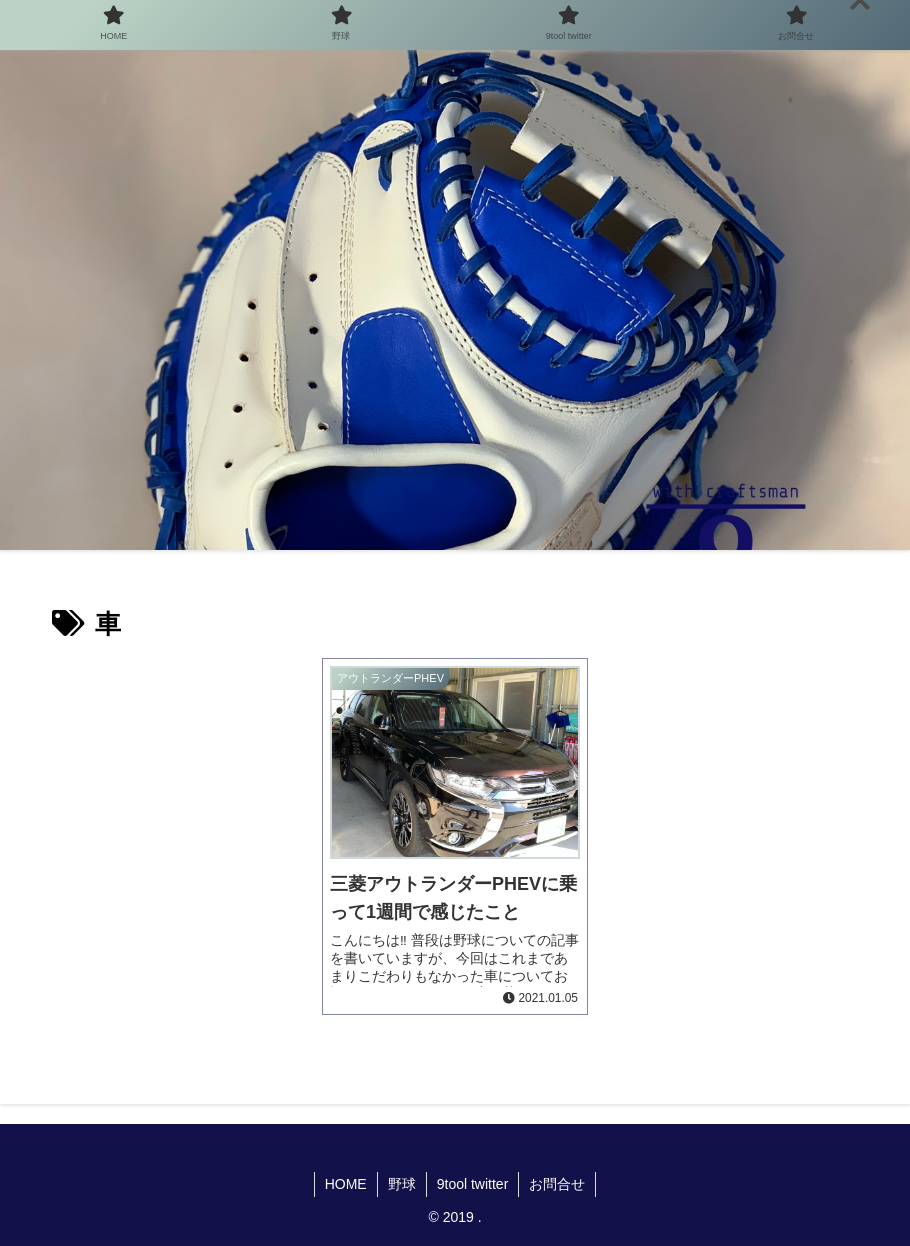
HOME (346, 1184)
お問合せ (557, 1184)
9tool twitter (473, 1184)
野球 (402, 1184)
